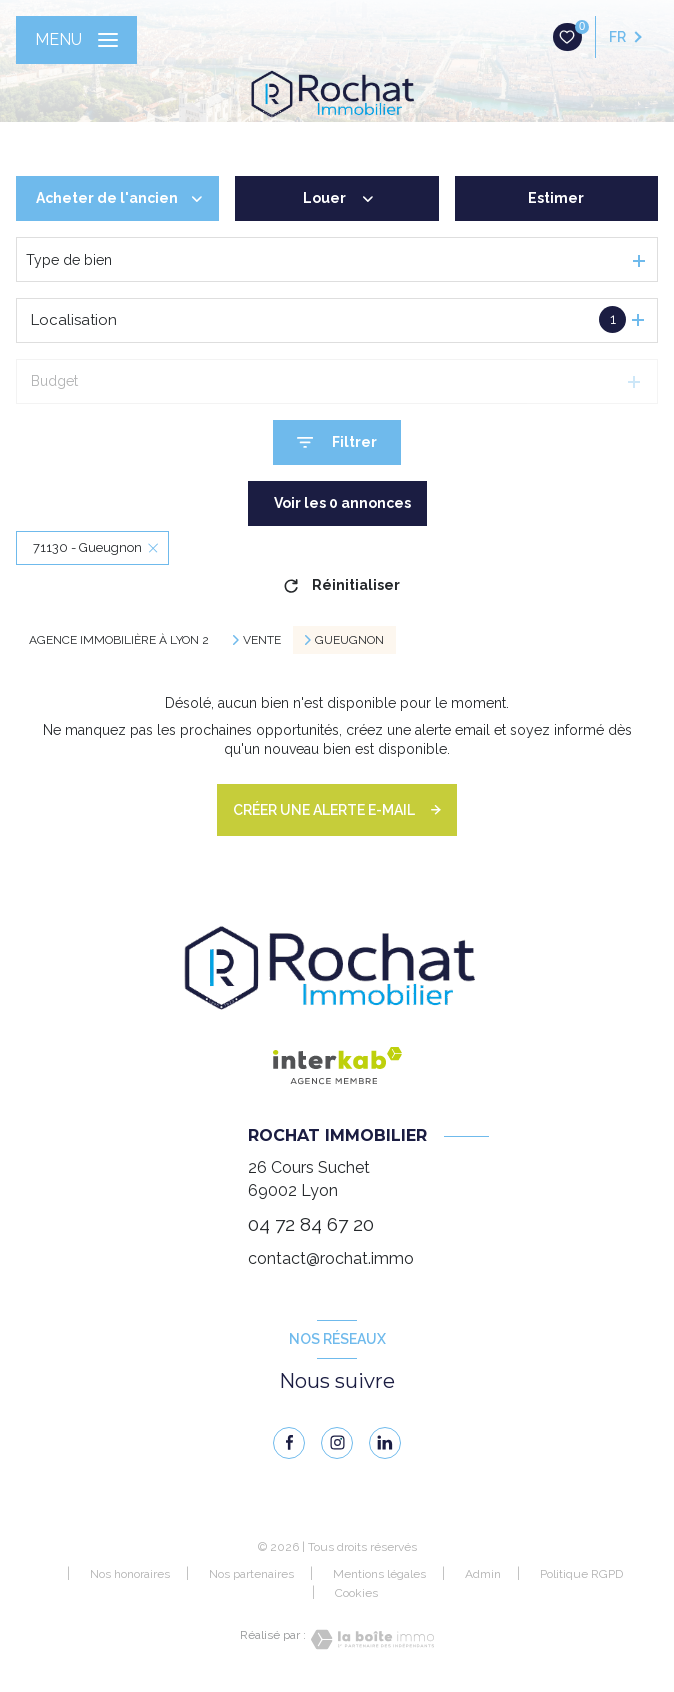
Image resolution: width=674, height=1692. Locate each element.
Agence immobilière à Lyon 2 (119, 640)
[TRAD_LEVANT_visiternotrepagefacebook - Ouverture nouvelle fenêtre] (289, 1443)
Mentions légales (379, 1574)
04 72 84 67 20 (311, 1224)
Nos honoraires (130, 1574)
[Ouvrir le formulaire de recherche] (337, 442)
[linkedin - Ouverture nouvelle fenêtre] (385, 1443)
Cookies (356, 1593)
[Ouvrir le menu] (76, 40)
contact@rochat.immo (331, 1258)
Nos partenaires (251, 1574)
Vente (262, 640)
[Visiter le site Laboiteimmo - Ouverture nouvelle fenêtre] (370, 1639)
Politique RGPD (581, 1574)
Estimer (556, 198)
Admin (483, 1574)
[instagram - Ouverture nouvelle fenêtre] (337, 1443)
